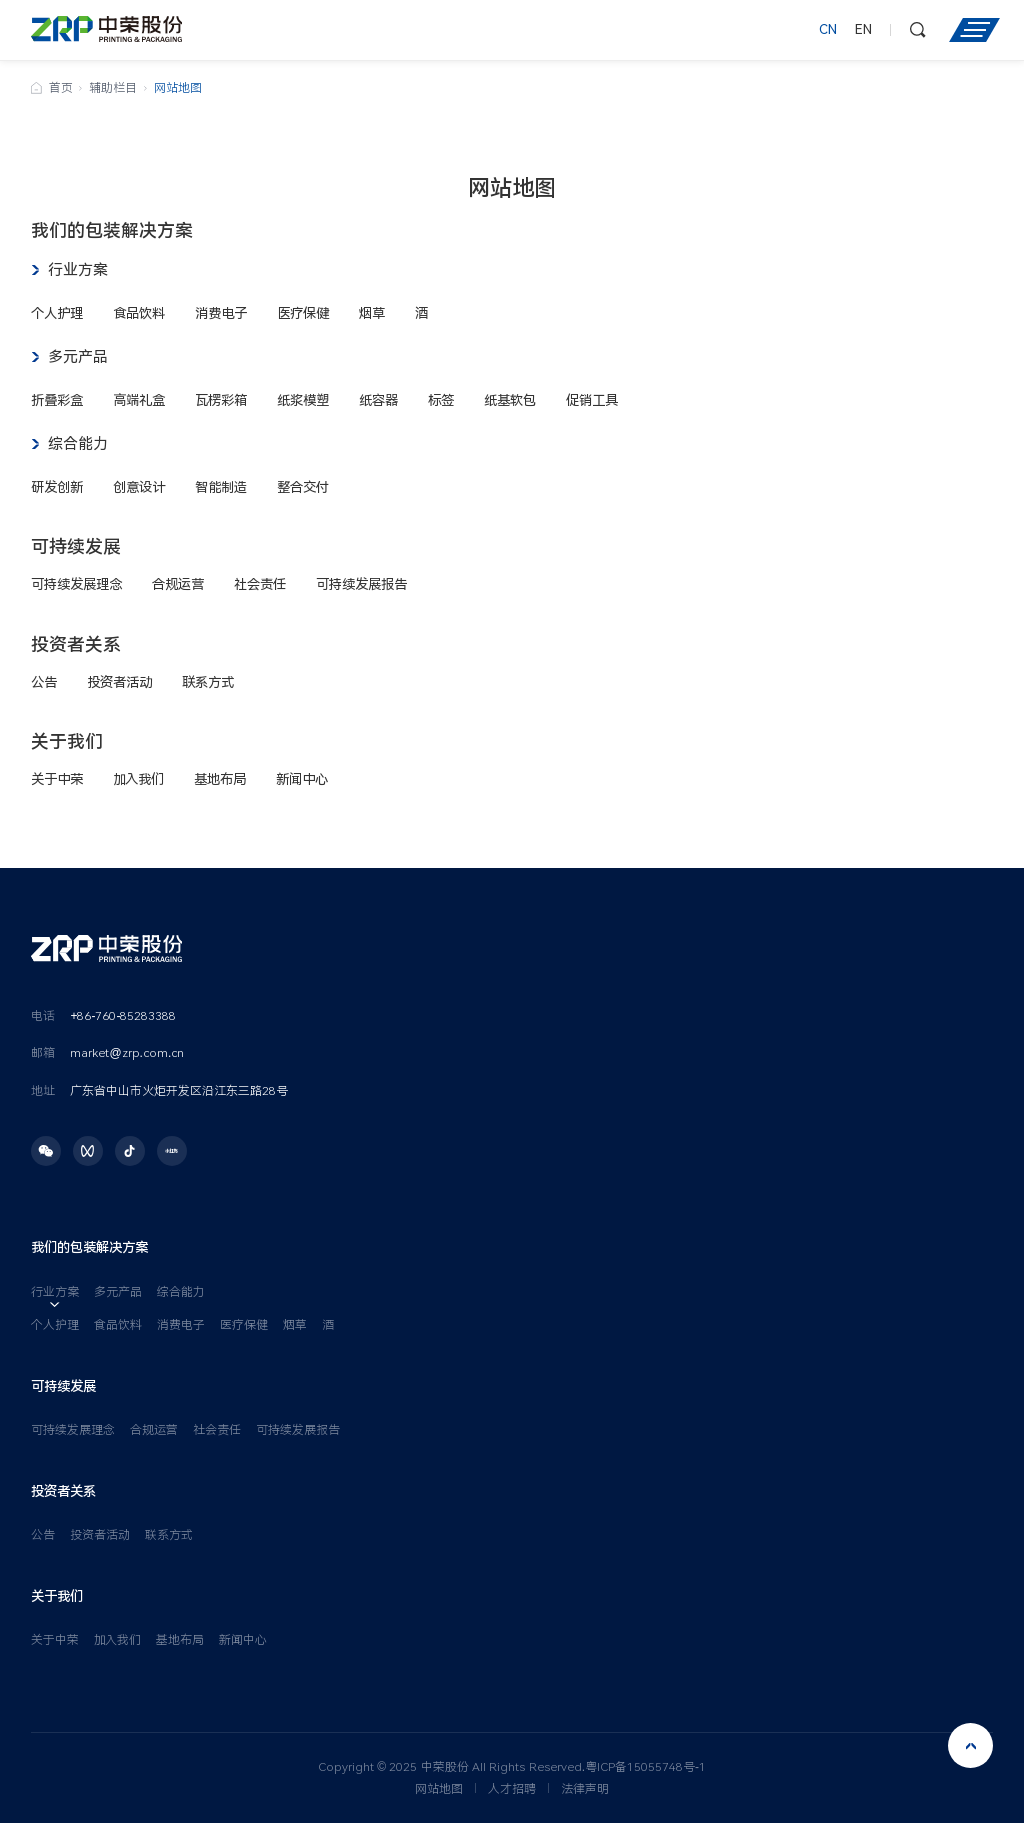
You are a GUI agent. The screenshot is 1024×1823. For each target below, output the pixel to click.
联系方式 (208, 682)
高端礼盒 (139, 400)
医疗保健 (303, 313)
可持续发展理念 (76, 584)
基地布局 (220, 779)
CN (828, 30)
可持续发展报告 (361, 584)
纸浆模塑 (303, 400)
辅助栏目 (113, 88)
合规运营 (178, 584)
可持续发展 (76, 546)
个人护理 (57, 313)
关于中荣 (57, 779)
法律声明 (585, 1789)
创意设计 (139, 487)
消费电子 (221, 313)
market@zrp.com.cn (127, 1053)
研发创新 (57, 487)
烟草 (372, 313)
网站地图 (439, 1789)
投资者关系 (76, 644)
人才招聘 (512, 1789)
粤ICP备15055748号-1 (645, 1767)
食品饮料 (139, 313)
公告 (44, 682)
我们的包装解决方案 (112, 230)
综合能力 (78, 444)
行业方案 (78, 270)
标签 (441, 400)
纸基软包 (510, 400)
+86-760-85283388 (123, 1016)
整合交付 (303, 487)
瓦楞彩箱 (221, 400)
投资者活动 (119, 682)
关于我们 (67, 741)
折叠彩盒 (57, 400)
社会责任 (260, 584)
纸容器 (378, 400)
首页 (61, 88)
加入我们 (138, 779)
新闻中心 (302, 779)
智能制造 (221, 487)
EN (863, 30)
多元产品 (78, 357)
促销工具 (592, 400)
